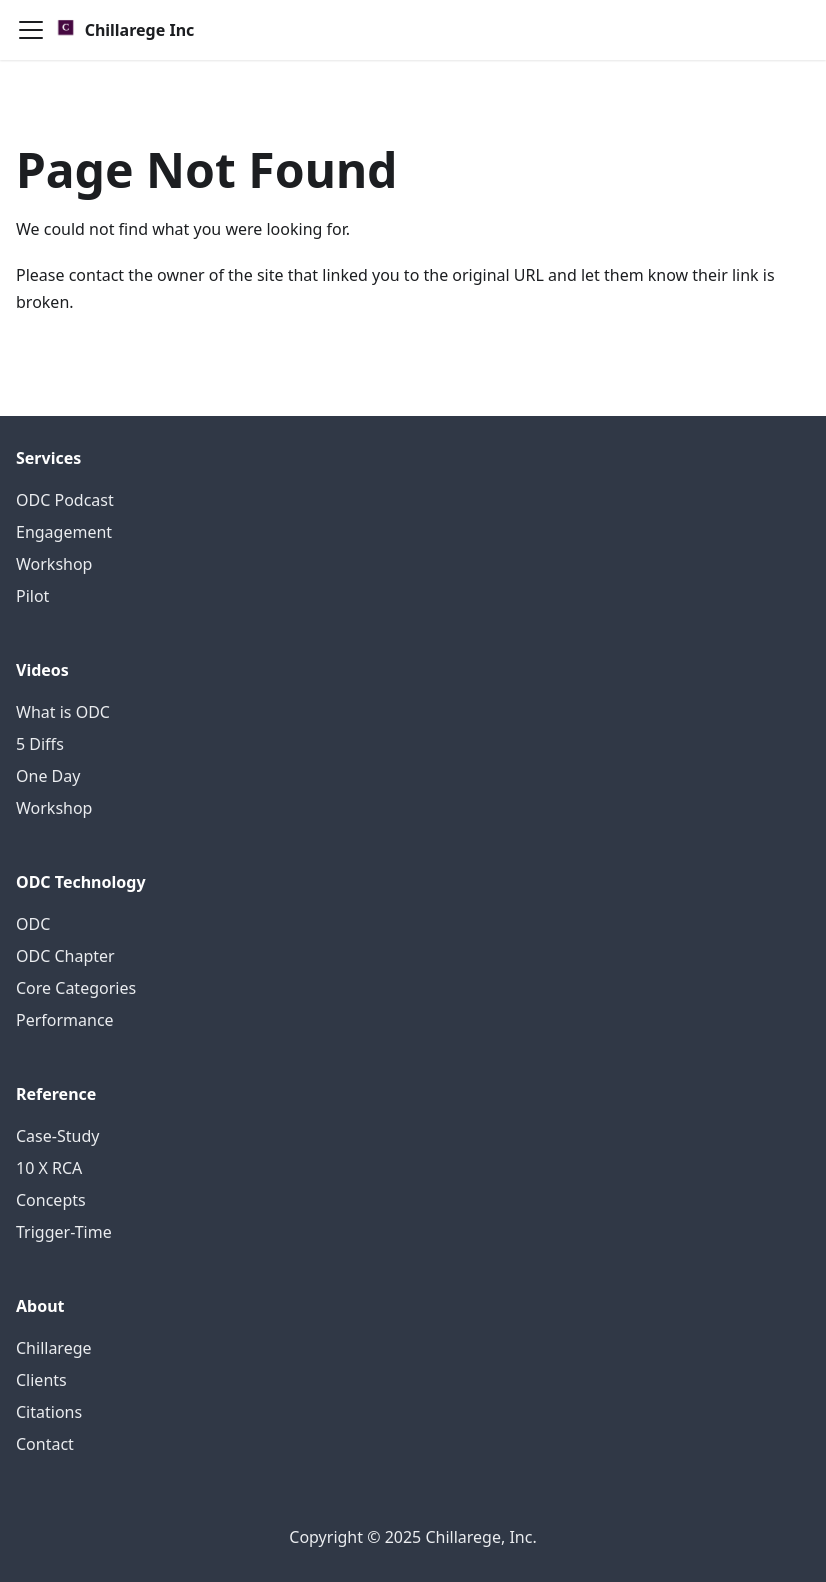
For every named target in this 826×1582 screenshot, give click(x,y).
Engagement (64, 532)
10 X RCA (49, 1168)
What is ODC (63, 712)
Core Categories (76, 988)
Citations (49, 1412)
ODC (33, 924)
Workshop (54, 564)
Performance (65, 1020)
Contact (45, 1444)
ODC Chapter (65, 956)
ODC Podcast (65, 500)
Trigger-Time (64, 1232)
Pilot (32, 596)
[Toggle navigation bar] (31, 30)
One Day (48, 776)
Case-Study (57, 1136)
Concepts (51, 1200)
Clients (41, 1380)
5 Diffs (40, 744)
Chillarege (54, 1348)
